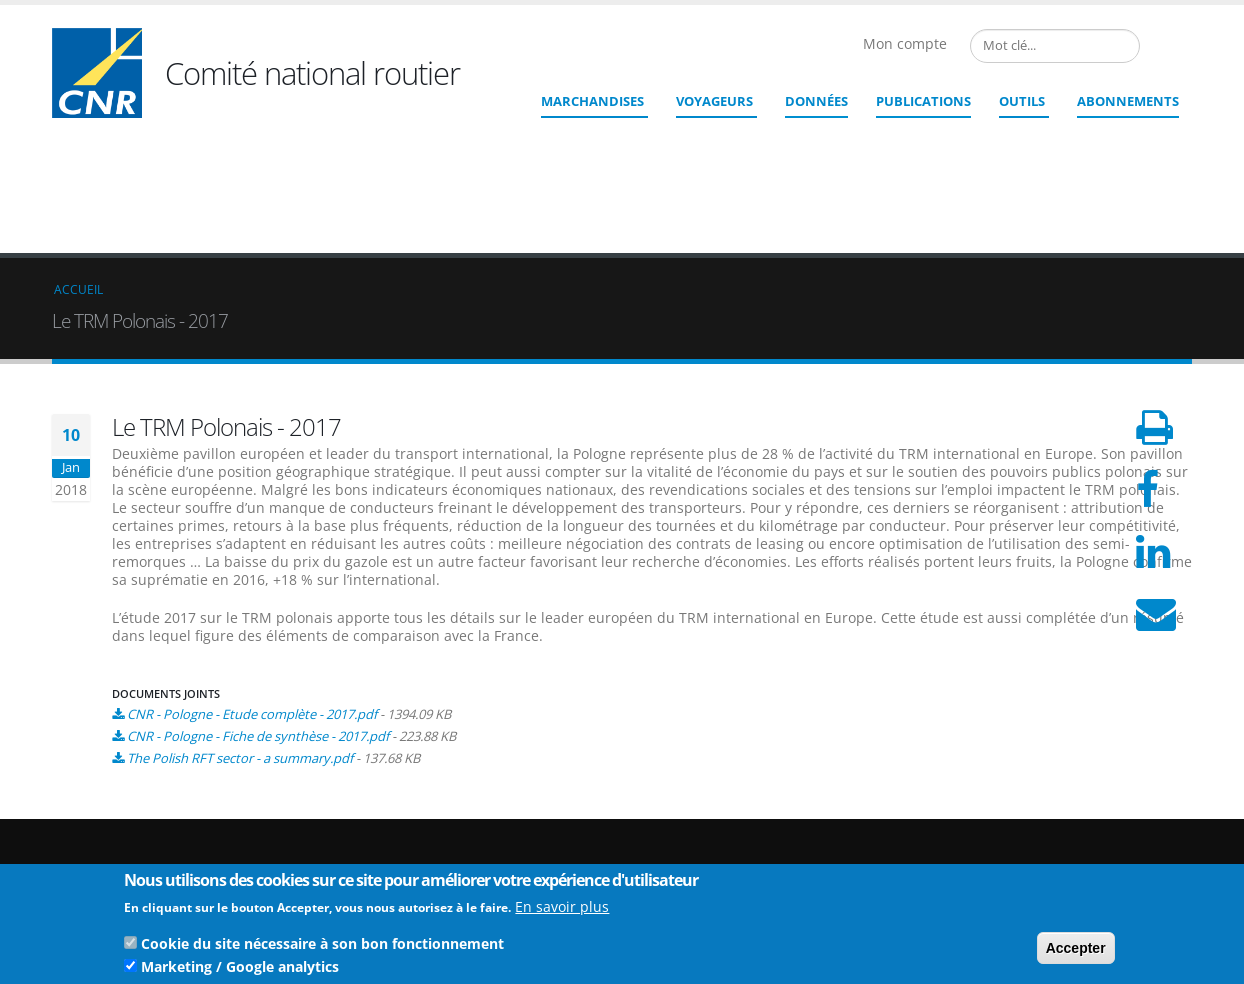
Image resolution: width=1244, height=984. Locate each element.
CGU (1053, 863)
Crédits (1061, 831)
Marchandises (592, 101)
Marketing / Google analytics (240, 968)
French (1156, 46)
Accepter (1076, 950)
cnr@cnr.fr (759, 824)
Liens (1055, 815)
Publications (923, 101)
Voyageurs (714, 101)
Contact (732, 852)
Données (816, 101)
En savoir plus (562, 908)
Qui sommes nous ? (1098, 799)
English (1180, 46)
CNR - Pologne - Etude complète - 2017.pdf (252, 568)
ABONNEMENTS (1128, 101)
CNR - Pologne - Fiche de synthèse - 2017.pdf (258, 590)
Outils (1022, 101)
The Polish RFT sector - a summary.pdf (240, 612)
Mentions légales (1090, 847)
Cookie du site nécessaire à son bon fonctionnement (322, 945)
